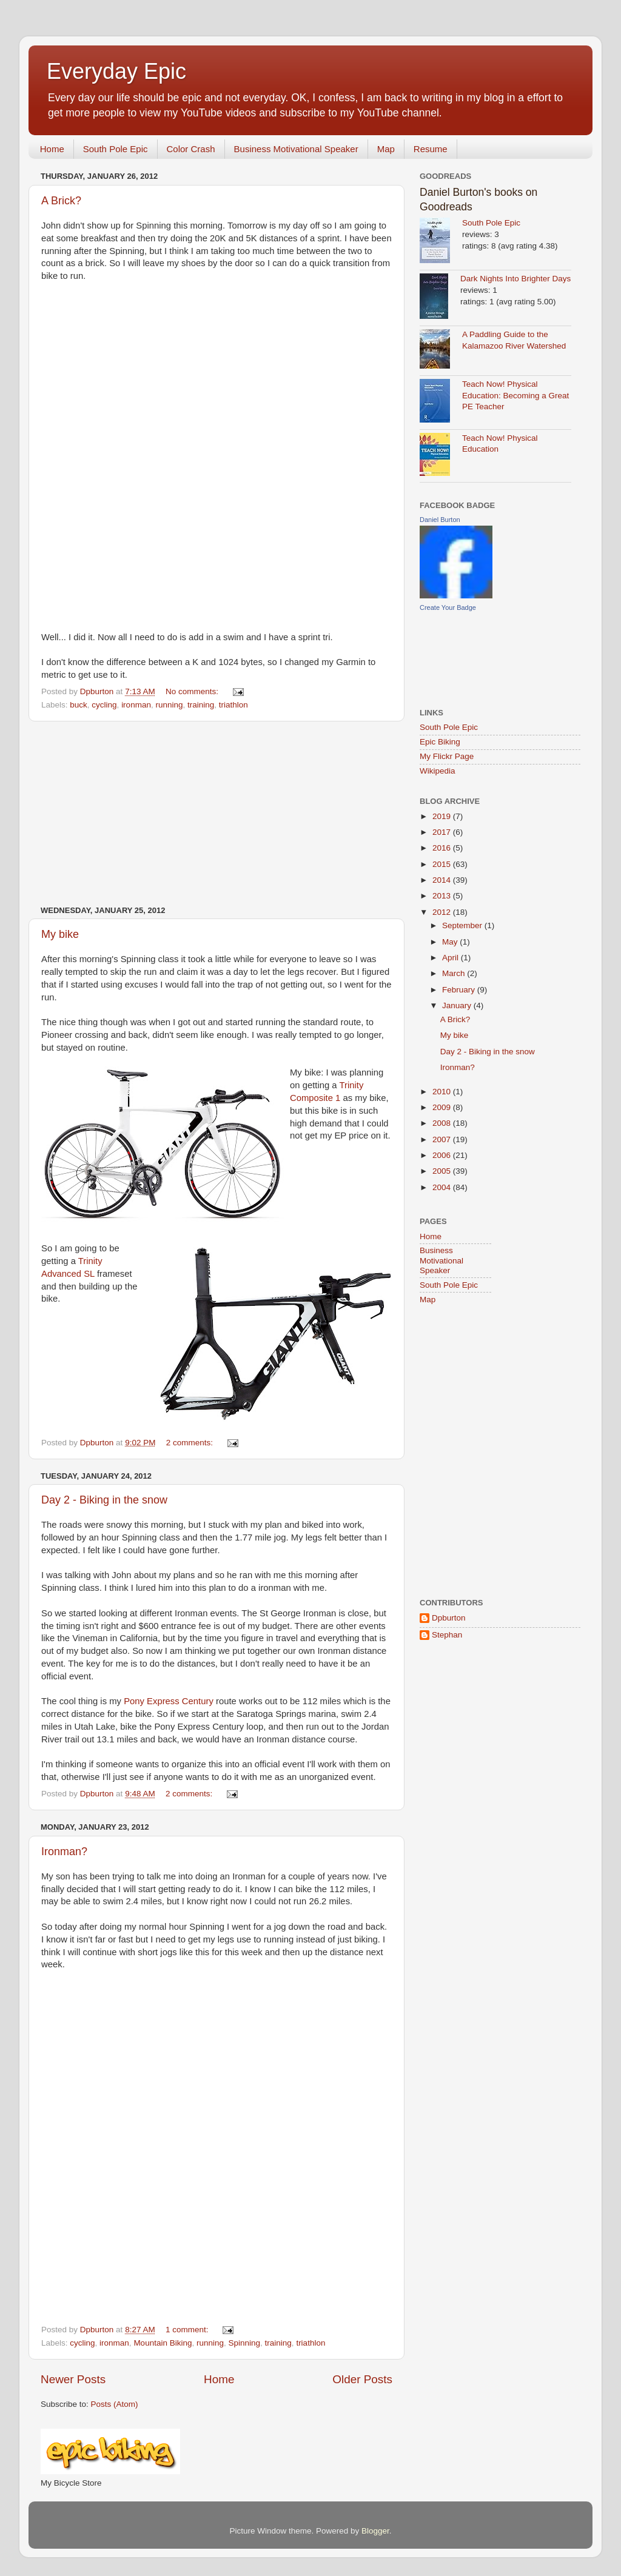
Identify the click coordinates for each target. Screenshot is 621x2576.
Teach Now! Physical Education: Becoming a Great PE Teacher (515, 396)
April (451, 957)
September (463, 925)
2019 (442, 816)
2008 (442, 1123)
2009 (442, 1107)
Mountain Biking (162, 2342)
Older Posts (362, 2379)
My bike (60, 934)
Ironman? (64, 1851)
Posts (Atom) (114, 2404)
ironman (136, 704)
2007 (442, 1139)
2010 (442, 1091)
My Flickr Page (447, 756)
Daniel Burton (440, 519)
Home (52, 149)
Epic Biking (440, 741)
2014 (442, 880)
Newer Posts (73, 2379)
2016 (442, 847)
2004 (442, 1187)
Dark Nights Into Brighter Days (515, 278)
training (200, 704)
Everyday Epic (116, 71)
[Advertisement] (216, 813)
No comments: (193, 691)
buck (78, 704)
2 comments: (190, 1442)
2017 (442, 832)
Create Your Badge (448, 607)
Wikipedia (437, 770)
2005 (442, 1171)
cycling (104, 704)
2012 (442, 912)
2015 (442, 864)
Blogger (375, 2530)
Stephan (447, 1634)
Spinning (245, 2342)
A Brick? (61, 201)
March (454, 973)
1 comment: (188, 2329)
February (459, 989)
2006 (442, 1155)
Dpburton (449, 1617)
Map (386, 149)
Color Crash (191, 149)
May (451, 941)
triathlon (233, 704)
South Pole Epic (115, 149)
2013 (442, 895)
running (169, 704)
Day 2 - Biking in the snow (104, 1500)
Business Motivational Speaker (296, 149)
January (458, 1005)
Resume (431, 149)
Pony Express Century (168, 1701)
